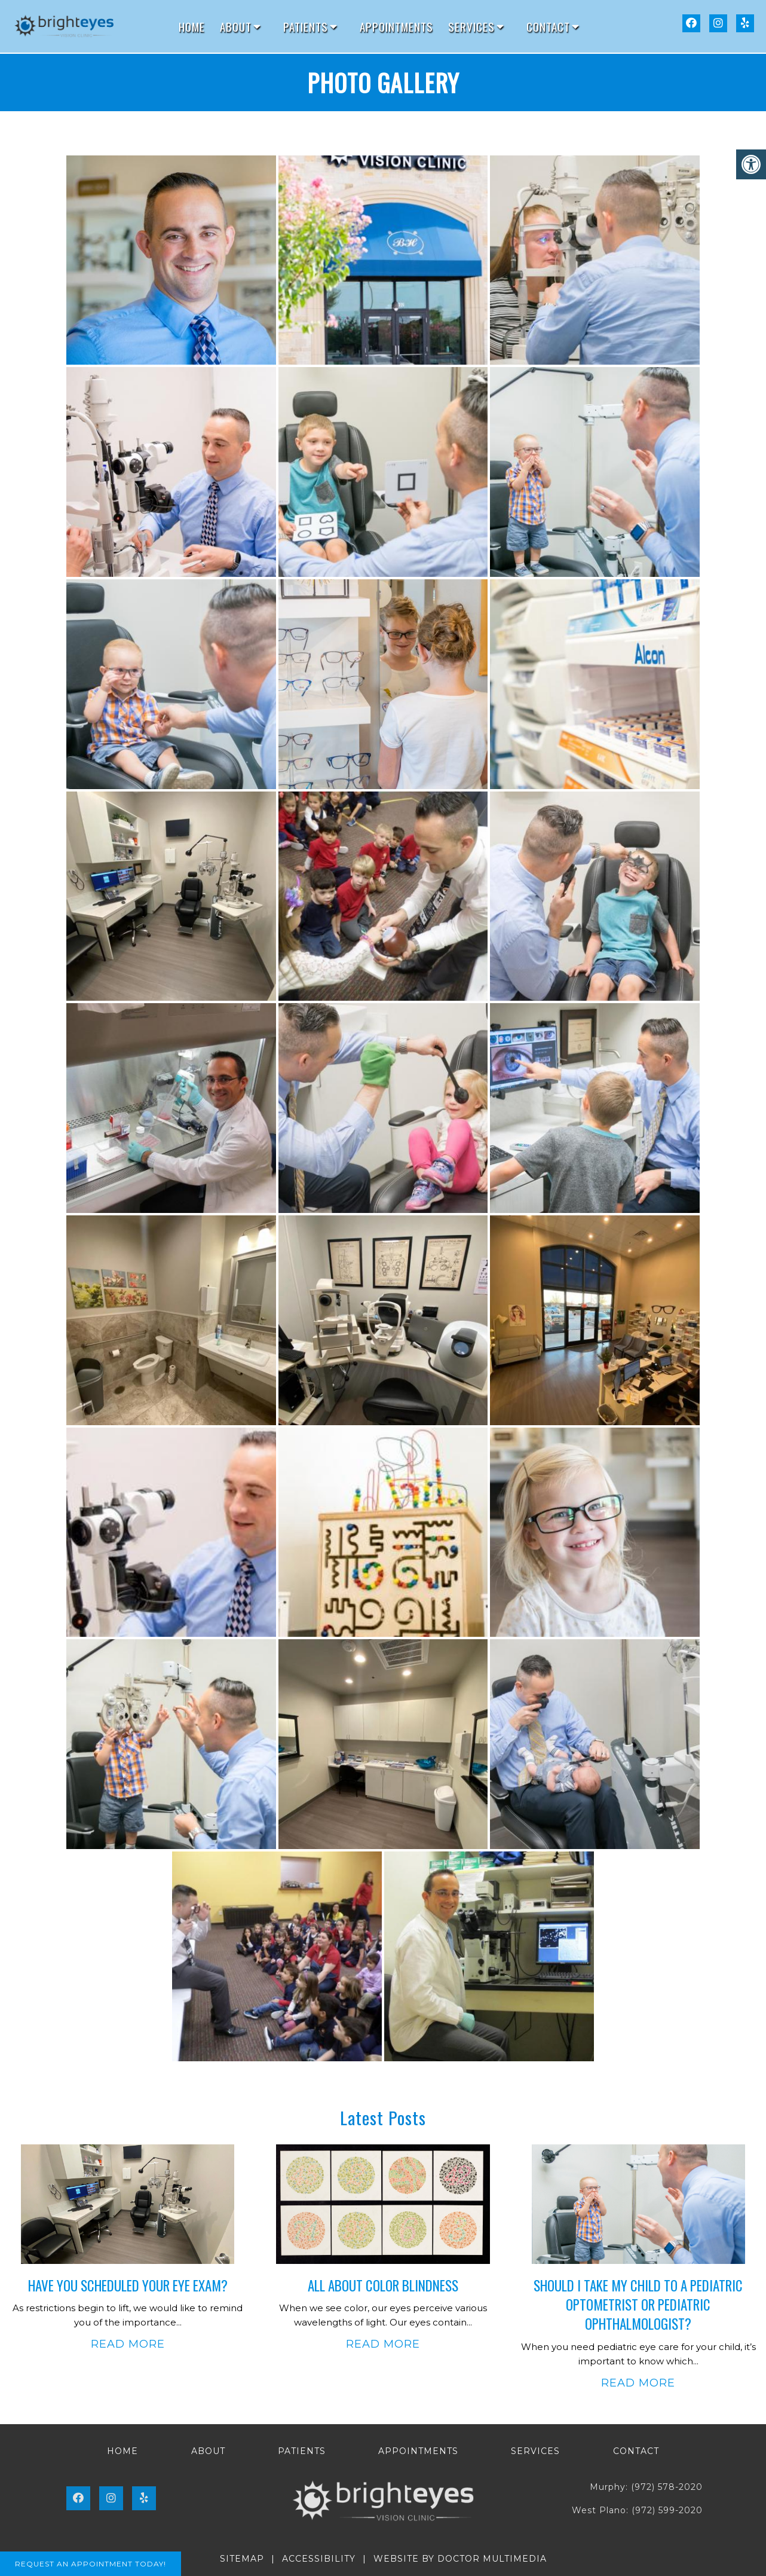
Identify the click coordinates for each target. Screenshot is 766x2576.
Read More (128, 2344)
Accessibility (319, 2558)
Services (471, 26)
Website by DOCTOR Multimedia (460, 2558)
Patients (305, 26)
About (236, 26)
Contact (548, 26)
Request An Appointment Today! (90, 2563)
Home (192, 26)
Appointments (396, 26)
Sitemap (242, 2558)
